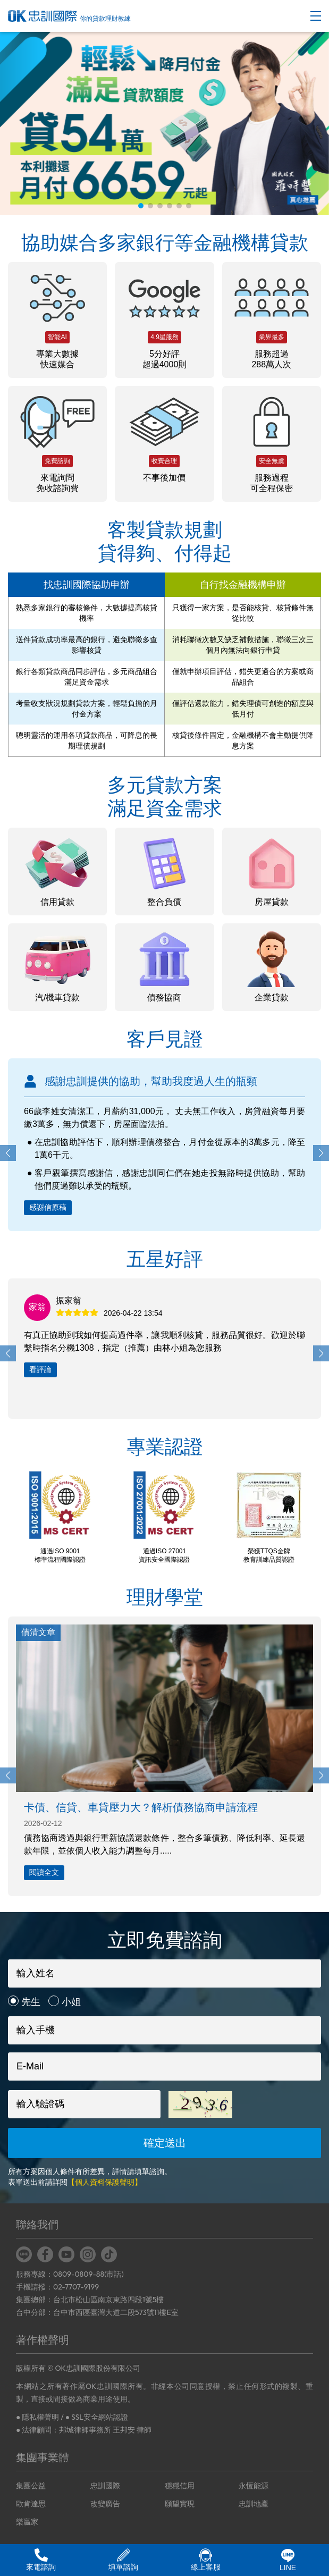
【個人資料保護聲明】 (105, 2182)
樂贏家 (27, 2522)
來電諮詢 (41, 2559)
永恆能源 (253, 2485)
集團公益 (31, 2485)
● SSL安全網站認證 (96, 2417)
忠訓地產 (253, 2503)
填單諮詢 (123, 2559)
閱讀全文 (44, 1872)
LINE (288, 2560)
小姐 (71, 2002)
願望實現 (180, 2503)
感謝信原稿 (47, 1207)
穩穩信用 (180, 2485)
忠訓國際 (105, 2485)
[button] (141, 205)
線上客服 (206, 2559)
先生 (30, 2002)
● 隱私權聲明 (37, 2417)
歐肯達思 (31, 2503)
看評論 (40, 1369)
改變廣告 (105, 2503)
